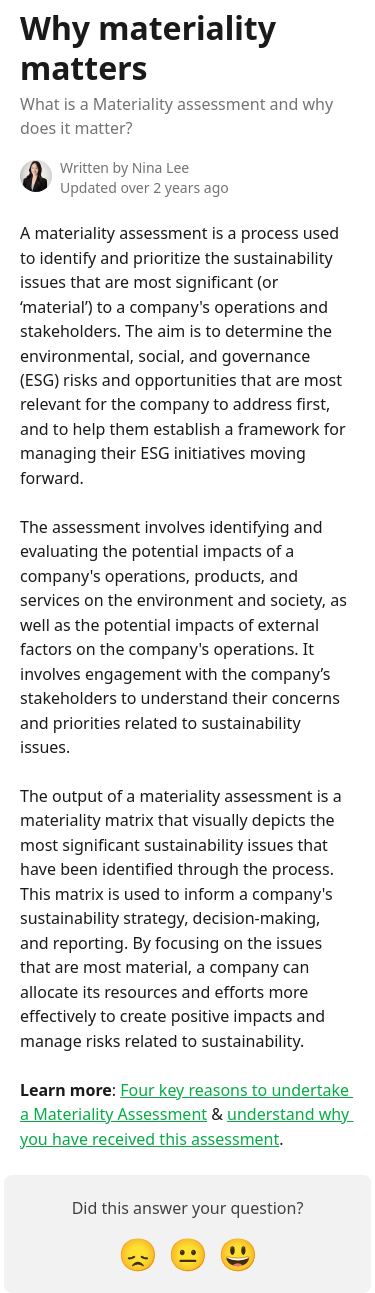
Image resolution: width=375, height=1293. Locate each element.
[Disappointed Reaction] (138, 1253)
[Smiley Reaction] (238, 1253)
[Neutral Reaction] (188, 1253)
